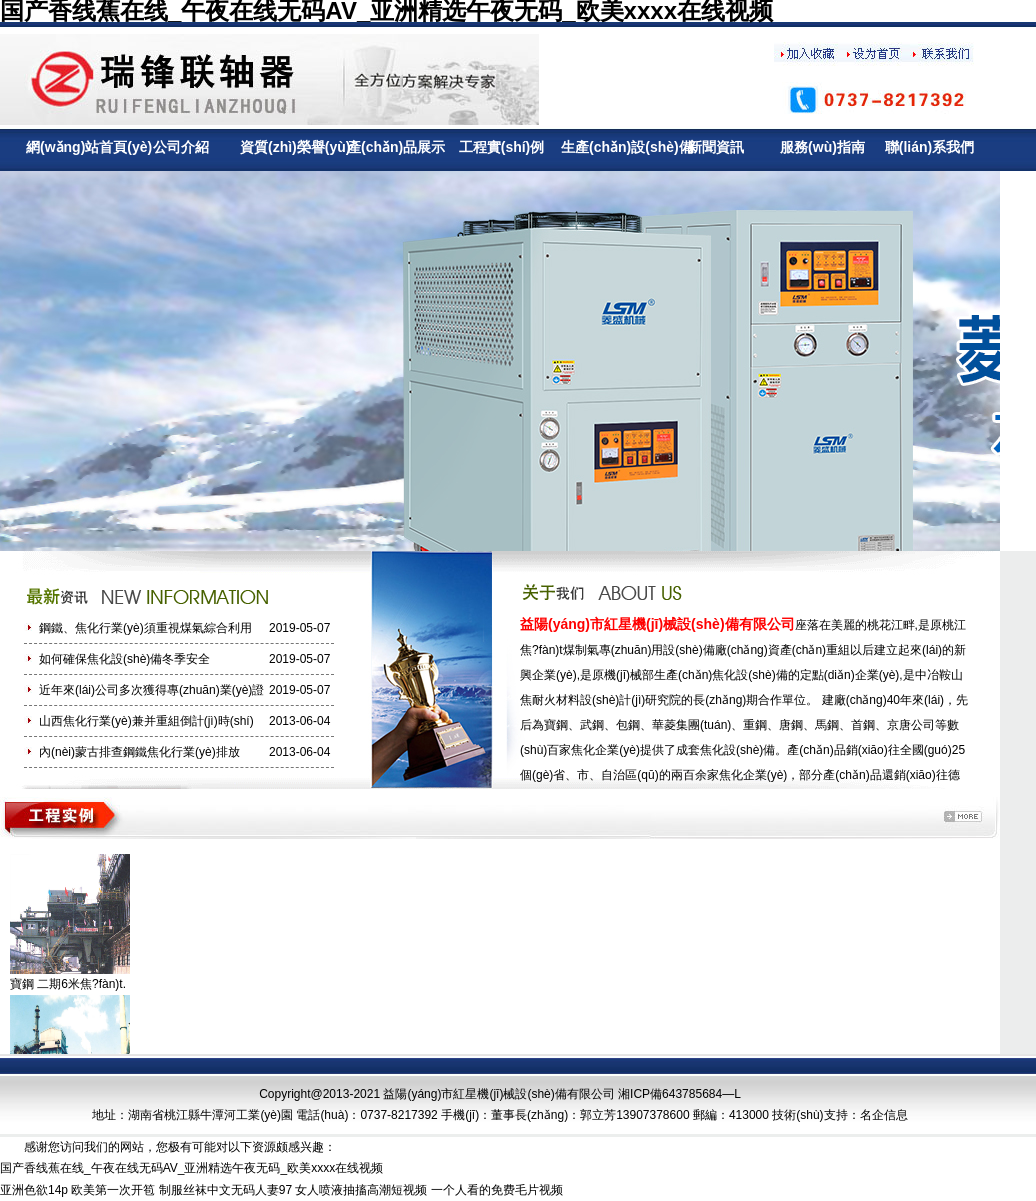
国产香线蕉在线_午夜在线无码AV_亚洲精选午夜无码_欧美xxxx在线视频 (191, 1168)
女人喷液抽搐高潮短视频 (361, 1190)
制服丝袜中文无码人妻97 (225, 1190)
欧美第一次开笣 (113, 1190)
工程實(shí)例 (502, 147)
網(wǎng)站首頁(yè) (73, 147)
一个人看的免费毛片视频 (497, 1190)
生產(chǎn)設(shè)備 (608, 147)
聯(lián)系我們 (929, 147)
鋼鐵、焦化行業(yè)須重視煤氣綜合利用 (145, 628)
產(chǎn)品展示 (394, 147)
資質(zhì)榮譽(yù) (287, 147)
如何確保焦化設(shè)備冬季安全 (124, 659)
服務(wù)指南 (822, 147)
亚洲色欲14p (34, 1190)
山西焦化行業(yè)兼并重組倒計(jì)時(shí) (146, 721)
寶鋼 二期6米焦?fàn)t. (68, 984)
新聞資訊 (716, 147)
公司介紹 (181, 147)
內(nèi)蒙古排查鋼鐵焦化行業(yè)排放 (139, 752)
